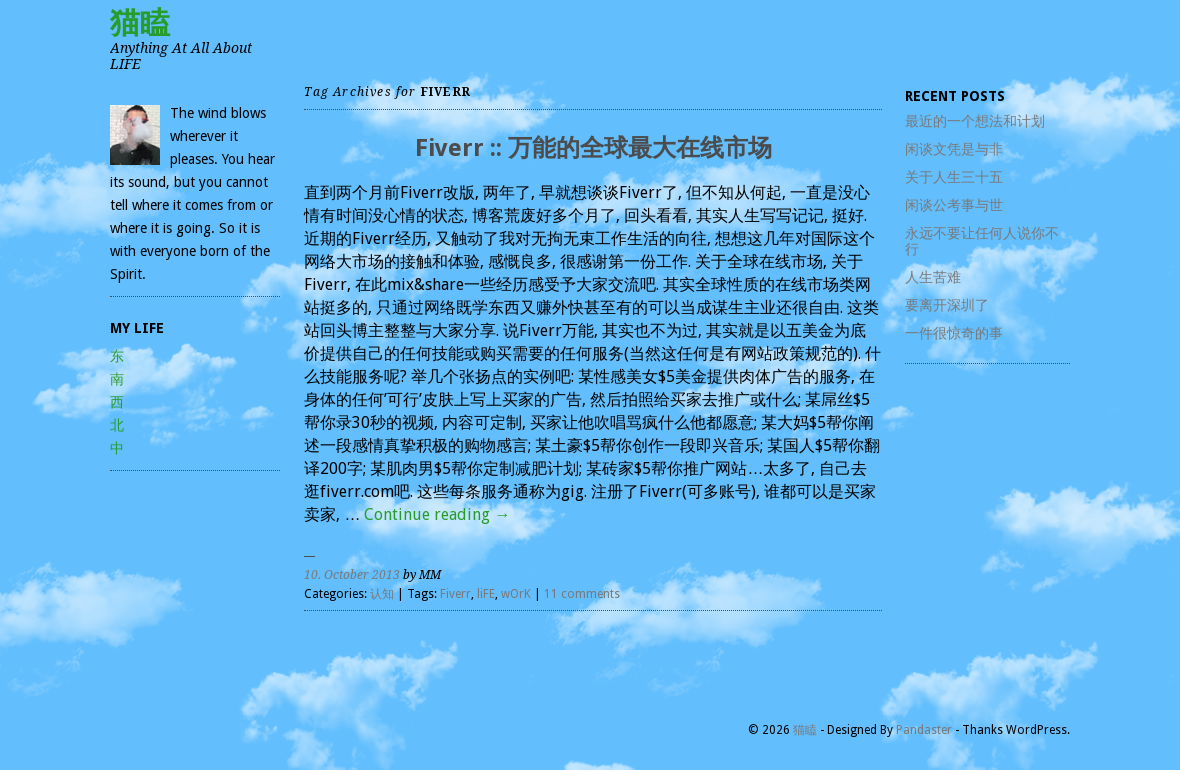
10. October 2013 (352, 575)
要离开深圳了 (947, 305)
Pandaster (924, 730)
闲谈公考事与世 (954, 205)
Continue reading (437, 514)
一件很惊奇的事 (954, 333)
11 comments (582, 594)
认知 (382, 594)
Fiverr (455, 594)
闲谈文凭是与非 (954, 149)
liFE (486, 594)
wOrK (516, 594)
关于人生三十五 (954, 177)
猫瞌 (140, 22)
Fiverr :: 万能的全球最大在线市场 (593, 148)
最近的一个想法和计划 (975, 121)
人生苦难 (933, 277)
